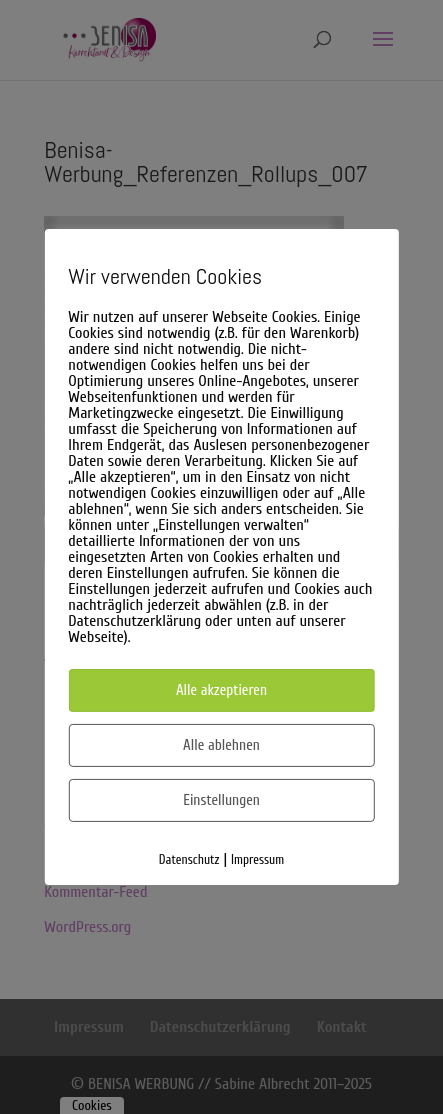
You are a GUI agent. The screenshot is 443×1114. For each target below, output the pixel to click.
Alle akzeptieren (221, 690)
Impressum (257, 859)
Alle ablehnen (221, 745)
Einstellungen (221, 800)
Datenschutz (189, 859)
